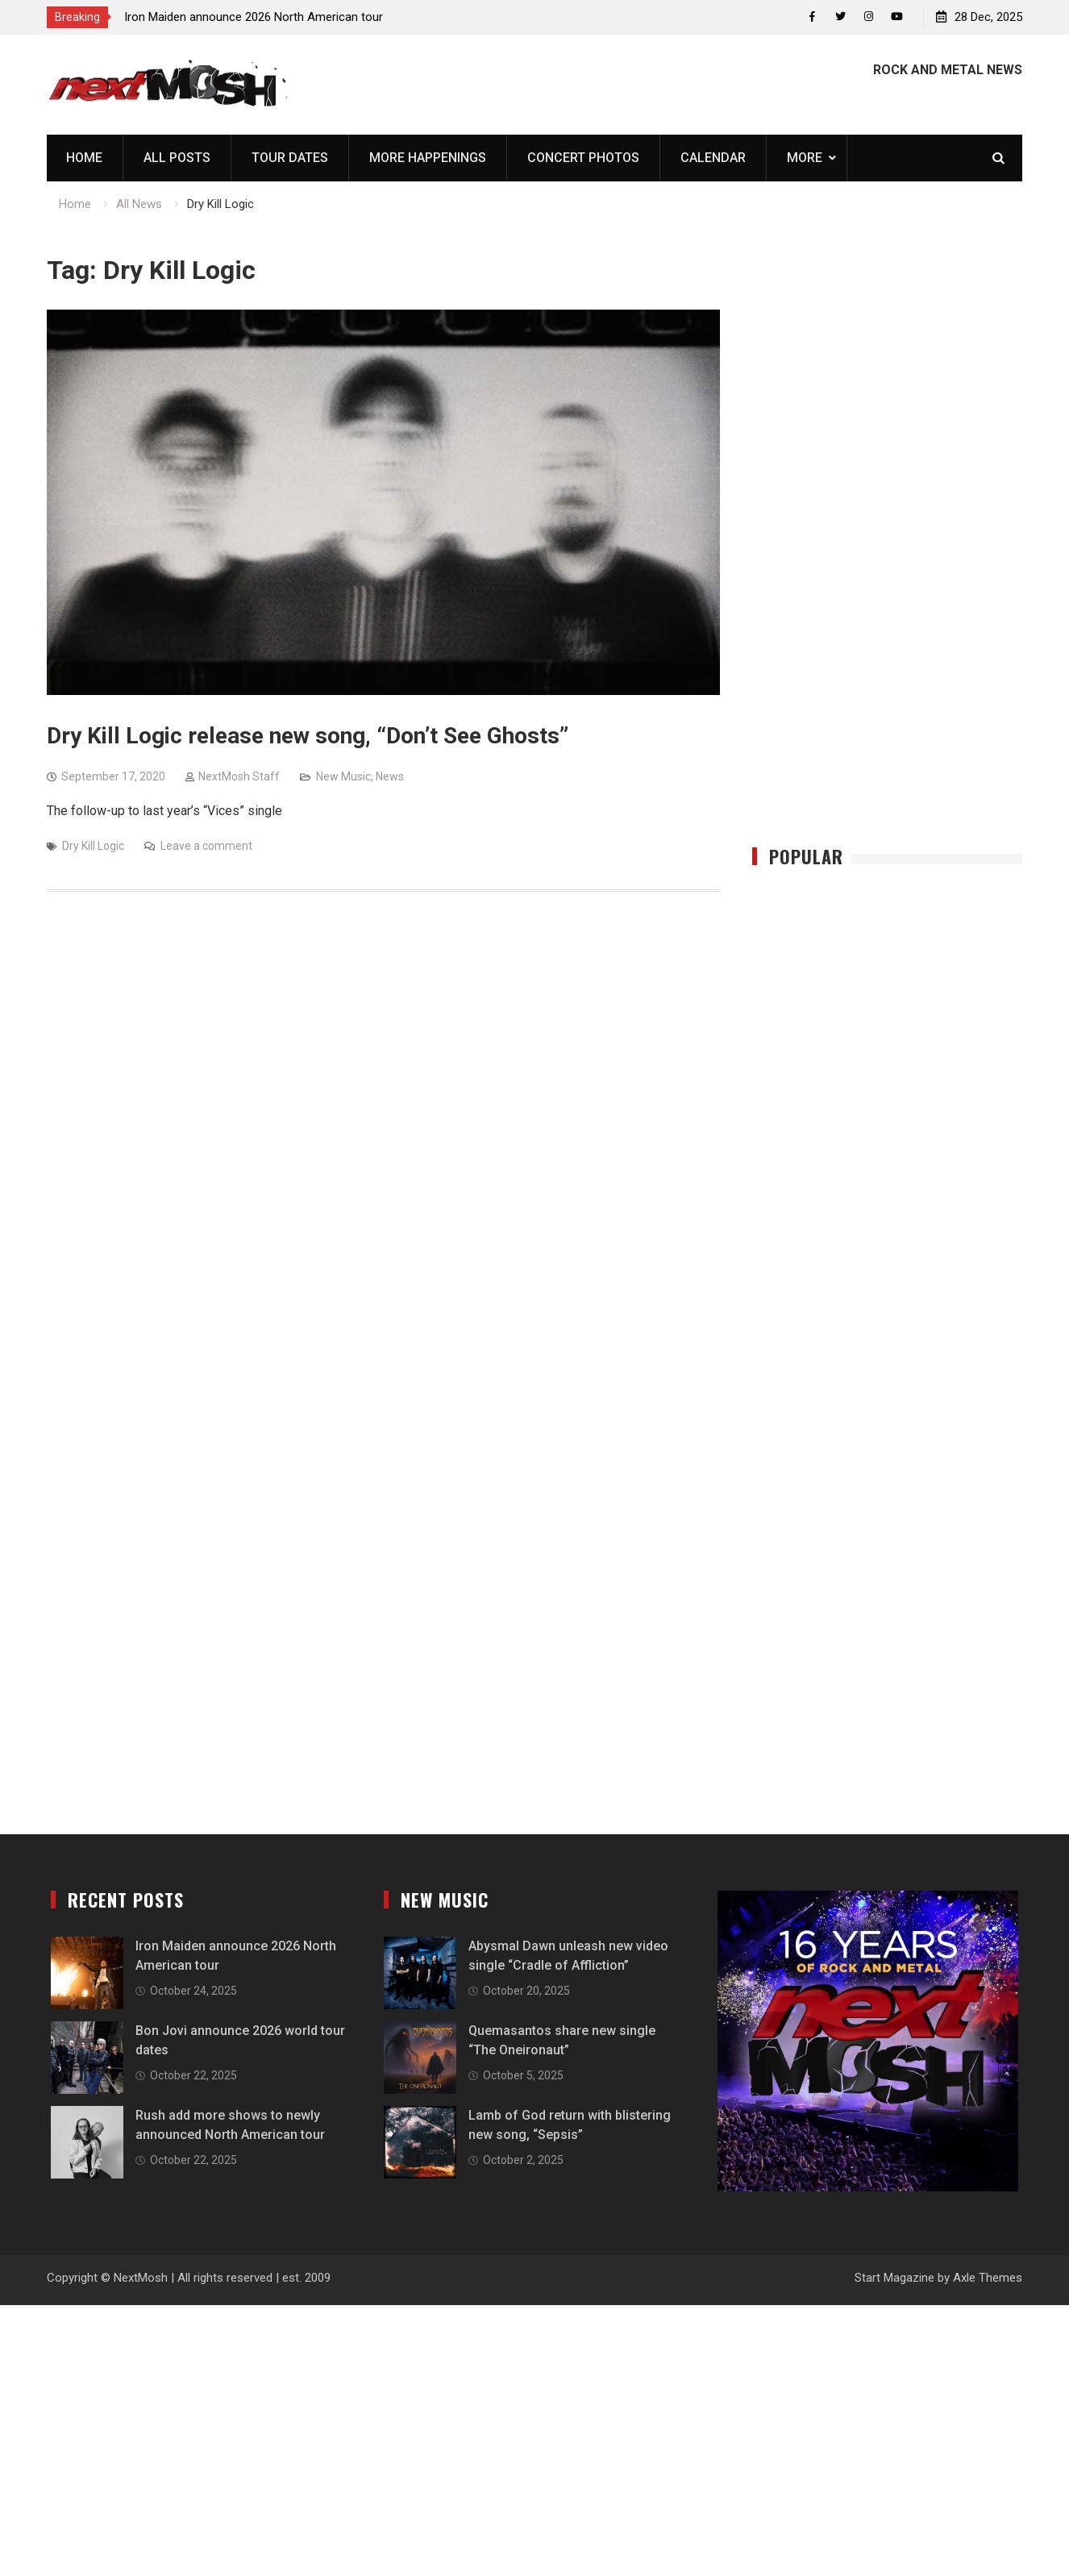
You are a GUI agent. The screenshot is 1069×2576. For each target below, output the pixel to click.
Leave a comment (206, 845)
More (804, 157)
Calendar (713, 157)
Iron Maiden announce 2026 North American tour (253, 17)
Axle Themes (987, 2277)
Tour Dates (290, 157)
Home (84, 157)
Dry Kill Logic (93, 845)
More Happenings (427, 157)
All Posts (177, 157)
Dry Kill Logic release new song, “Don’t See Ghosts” (307, 735)
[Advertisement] (888, 550)
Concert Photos (583, 157)
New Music (343, 776)
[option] (269, 16)
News (390, 776)
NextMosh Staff (239, 776)
